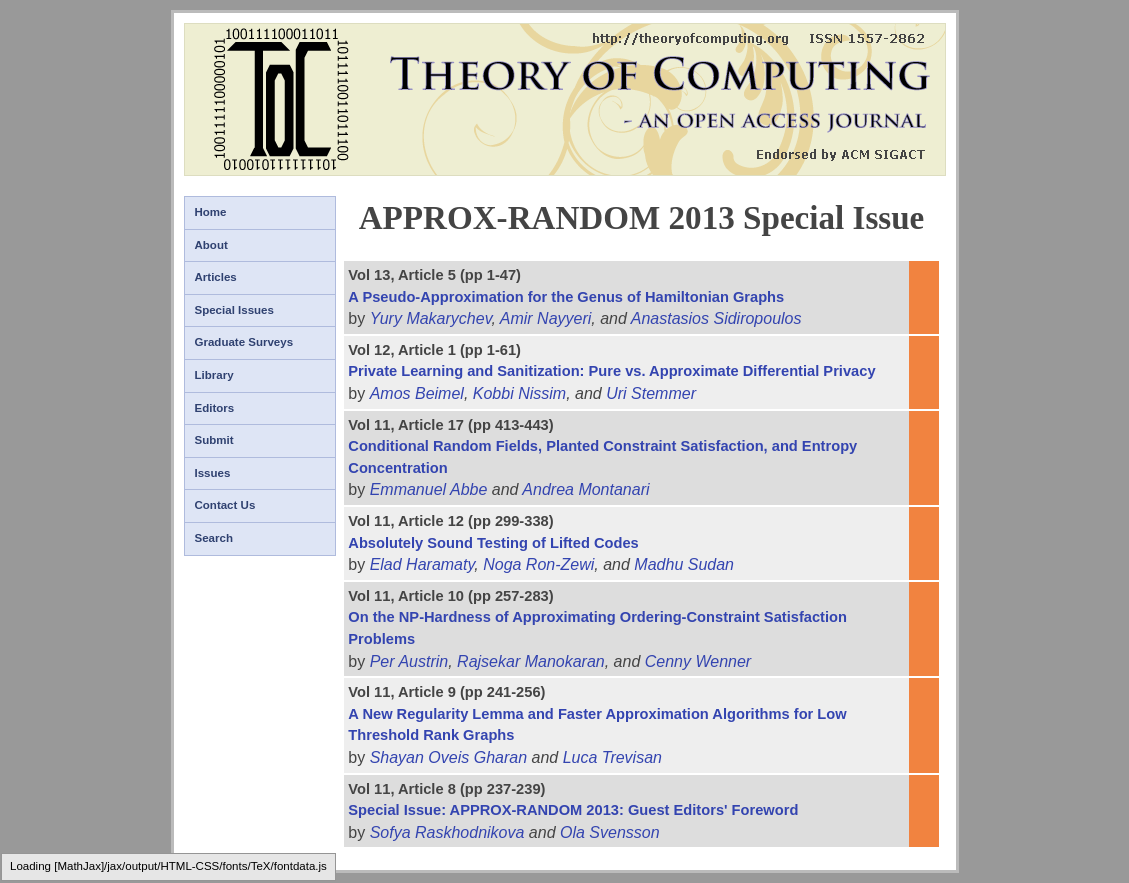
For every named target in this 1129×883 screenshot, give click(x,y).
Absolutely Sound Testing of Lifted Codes (493, 543)
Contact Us (225, 505)
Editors (215, 408)
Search (214, 538)
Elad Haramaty (422, 564)
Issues (213, 473)
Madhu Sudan (684, 564)
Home (211, 212)
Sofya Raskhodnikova (447, 832)
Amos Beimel (417, 393)
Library (214, 375)
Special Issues (234, 310)
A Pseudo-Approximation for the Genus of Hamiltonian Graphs (566, 297)
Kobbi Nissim (519, 393)
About (211, 245)
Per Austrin (409, 661)
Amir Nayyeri (546, 318)
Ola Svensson (610, 832)
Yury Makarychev (431, 318)
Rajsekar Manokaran (531, 661)
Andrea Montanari (585, 489)
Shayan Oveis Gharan (448, 757)
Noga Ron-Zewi (538, 564)
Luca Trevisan (612, 757)
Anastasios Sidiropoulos (716, 318)
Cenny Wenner (698, 661)
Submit (214, 440)
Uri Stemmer (651, 393)
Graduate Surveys (244, 342)
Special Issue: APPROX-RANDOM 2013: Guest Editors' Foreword (573, 810)
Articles (216, 277)
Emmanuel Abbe (429, 489)
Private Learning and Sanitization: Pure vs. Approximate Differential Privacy (611, 371)
